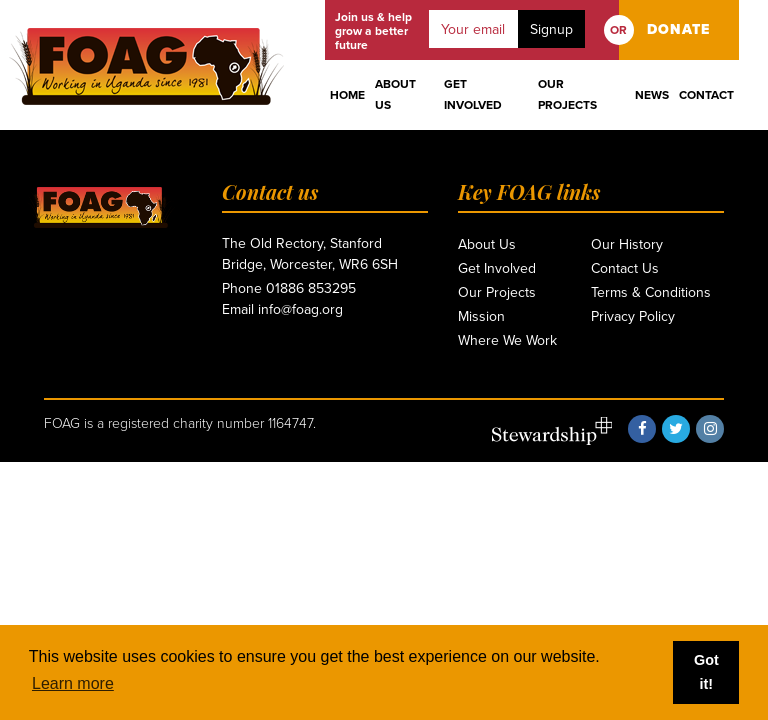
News (652, 95)
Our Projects (567, 94)
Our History (627, 244)
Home (347, 95)
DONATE (678, 29)
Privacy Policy (633, 316)
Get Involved (473, 94)
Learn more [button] (73, 683)
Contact (706, 95)
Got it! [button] (706, 672)
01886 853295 (311, 288)
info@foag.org (300, 309)
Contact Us (625, 268)
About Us (395, 94)
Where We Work (507, 340)
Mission (481, 316)
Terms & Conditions (651, 292)
